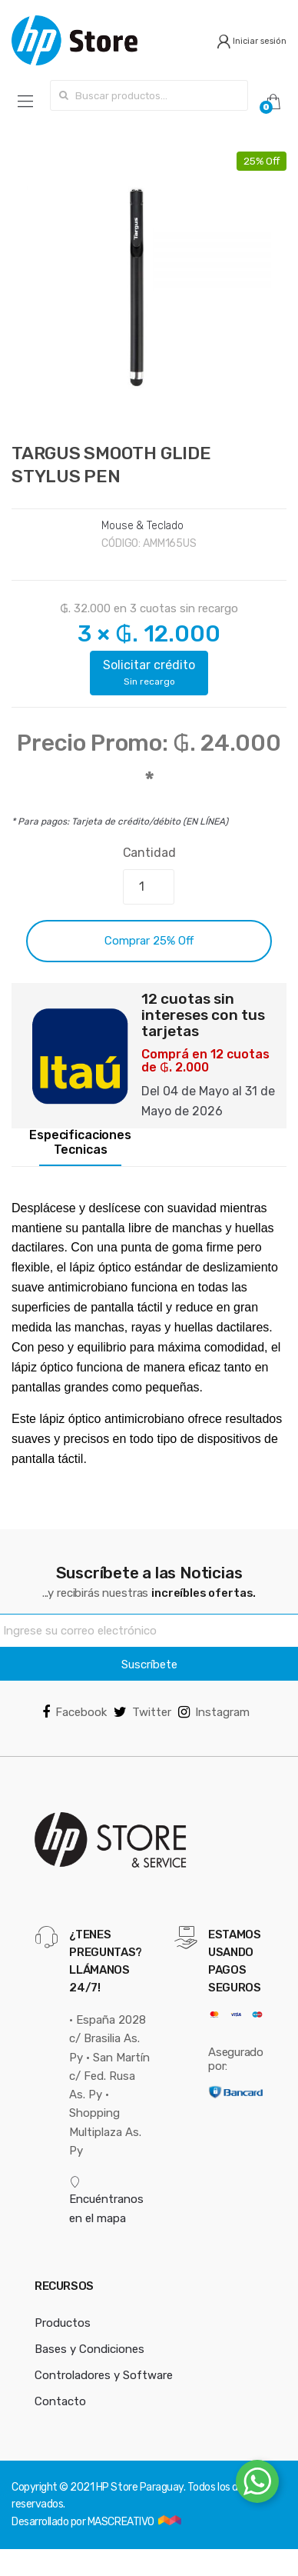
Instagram (214, 1712)
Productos (63, 2323)
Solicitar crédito (149, 672)
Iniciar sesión (251, 41)
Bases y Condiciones (89, 2349)
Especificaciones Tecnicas (80, 1142)
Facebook (74, 1712)
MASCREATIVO (122, 2521)
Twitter (142, 1712)
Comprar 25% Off (149, 941)
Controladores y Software (104, 2375)
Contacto (60, 2401)
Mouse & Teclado (142, 525)
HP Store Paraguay (140, 2487)
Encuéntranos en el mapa (106, 2200)
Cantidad (149, 852)
